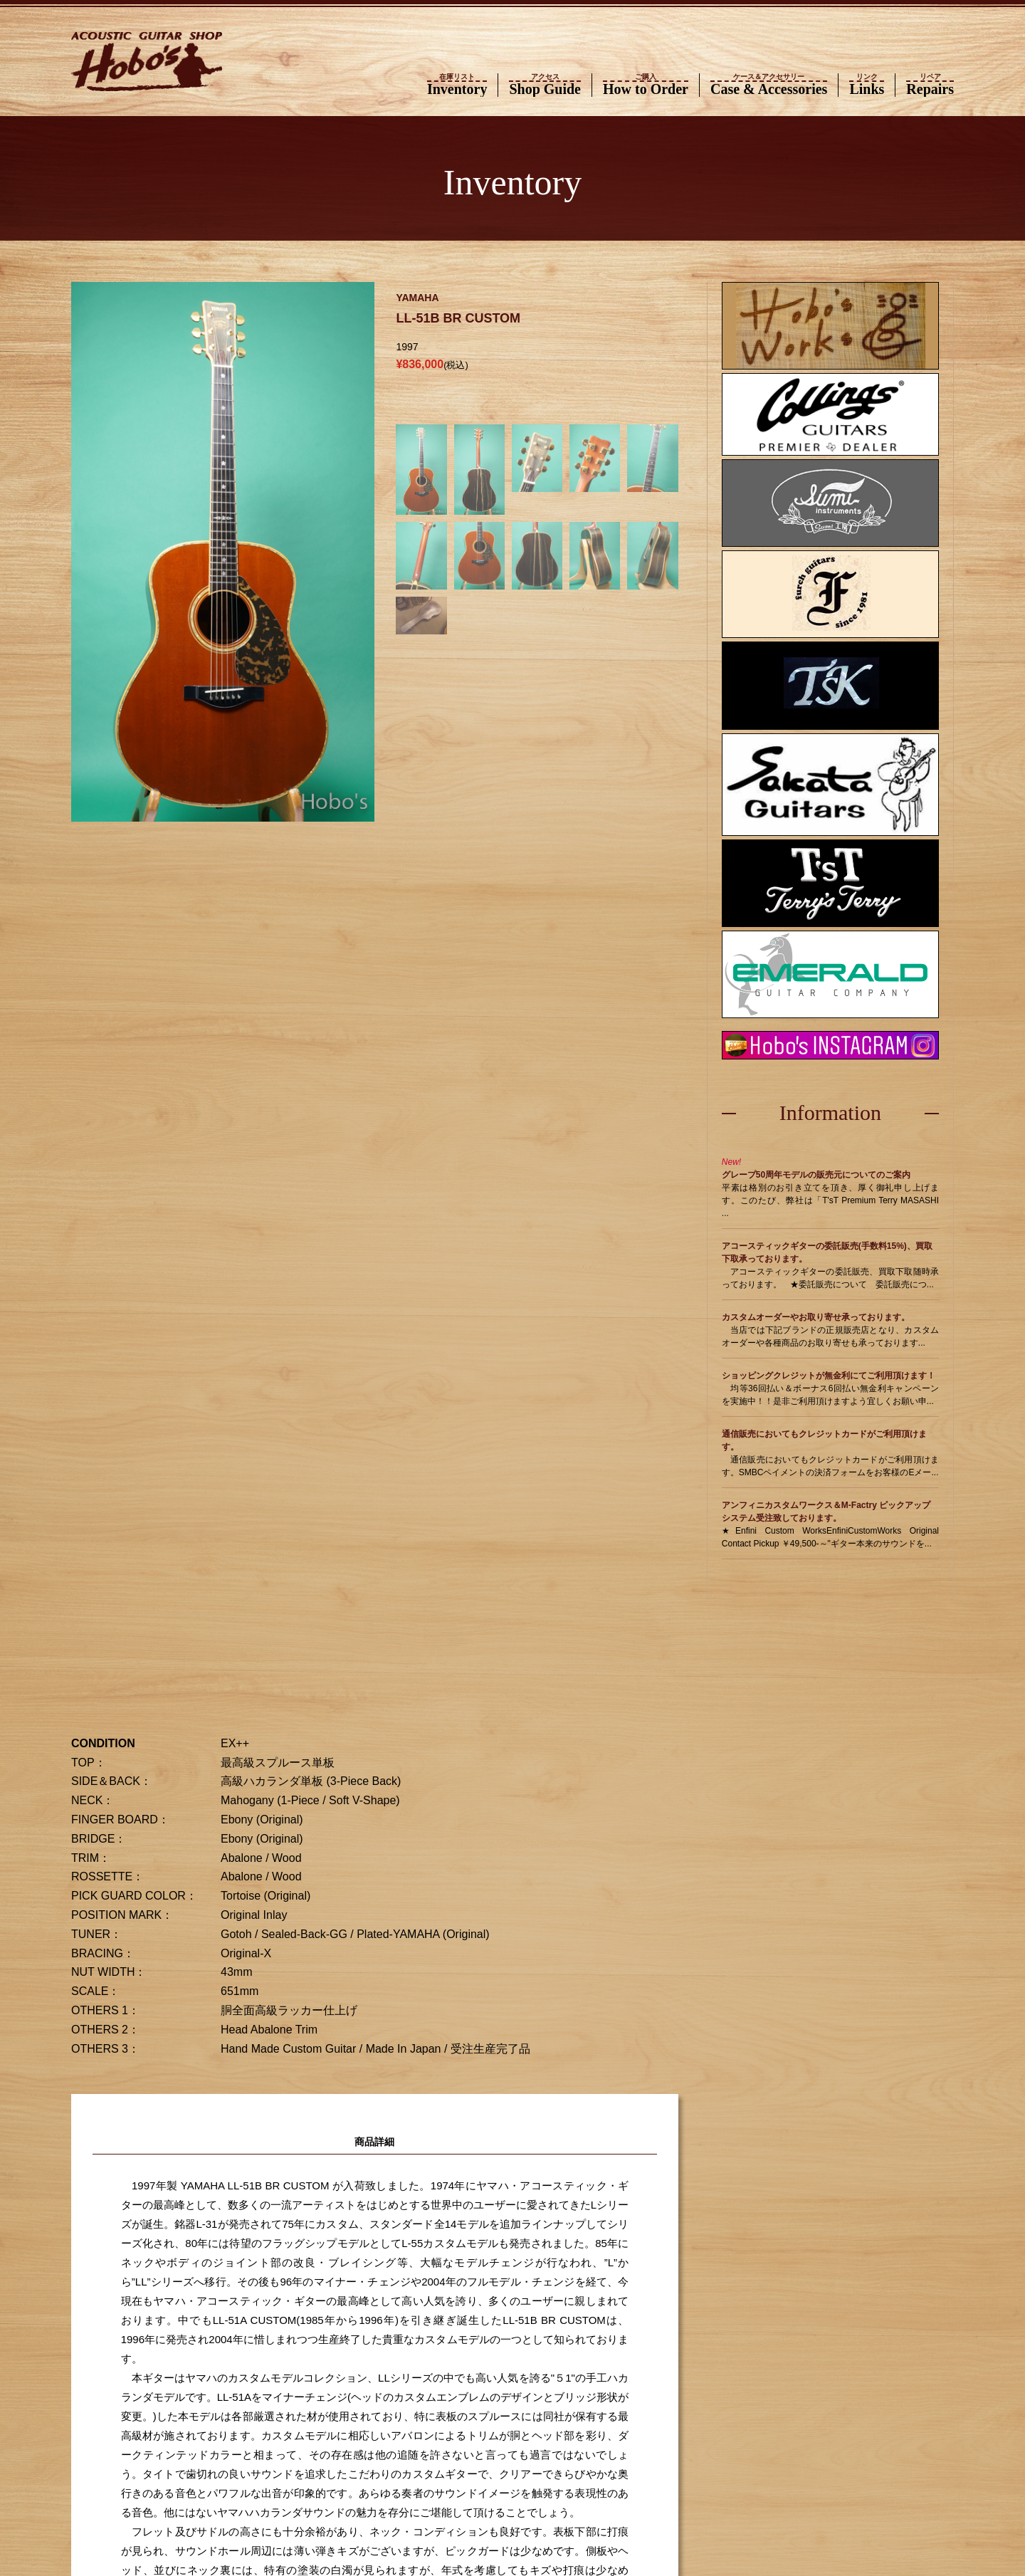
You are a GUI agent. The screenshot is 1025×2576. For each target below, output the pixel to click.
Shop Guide (545, 85)
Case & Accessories (768, 85)
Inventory (457, 85)
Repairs (930, 85)
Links (866, 85)
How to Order (645, 85)
